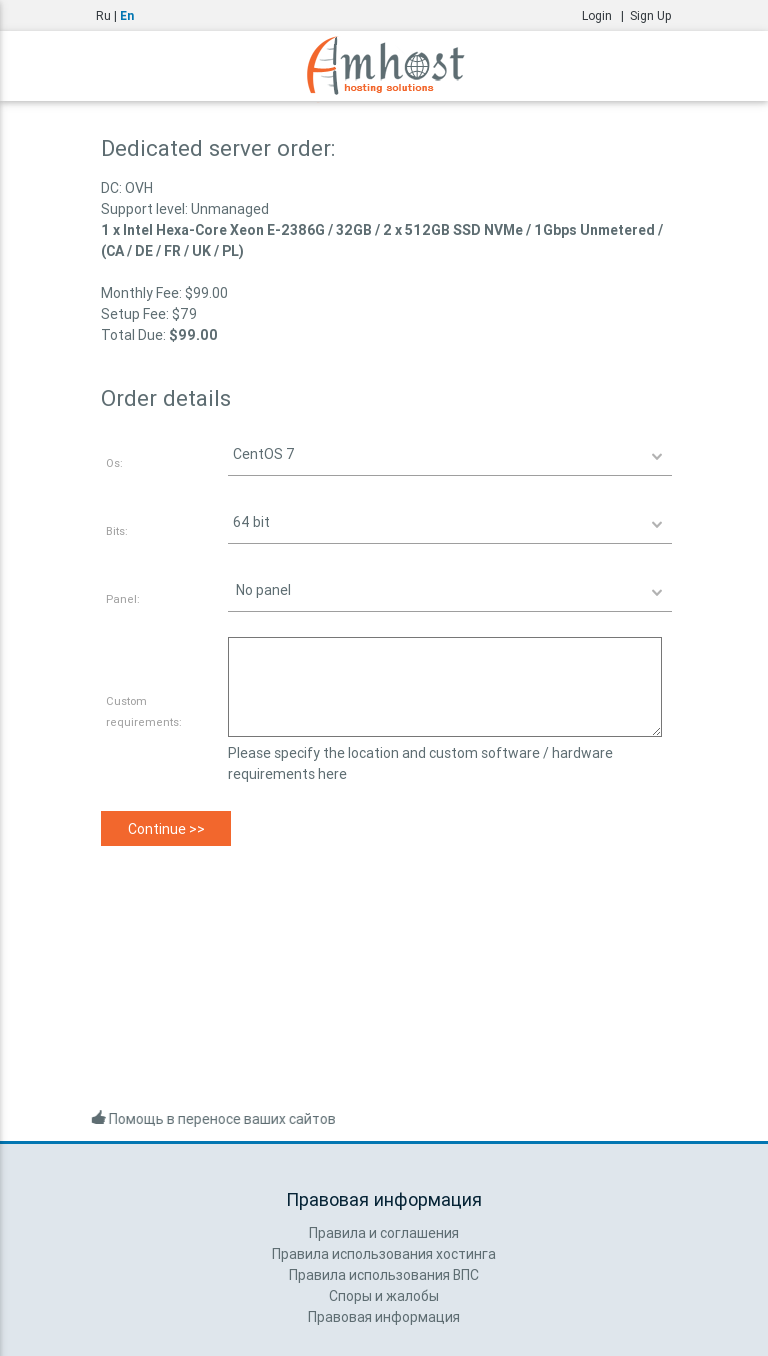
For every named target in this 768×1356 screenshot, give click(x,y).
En (127, 15)
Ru (103, 15)
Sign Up (651, 15)
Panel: (123, 599)
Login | (606, 15)
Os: (114, 463)
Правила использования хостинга (384, 1254)
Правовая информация (384, 1317)
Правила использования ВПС (384, 1275)
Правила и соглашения (384, 1233)
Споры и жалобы (384, 1296)
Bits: (117, 531)
